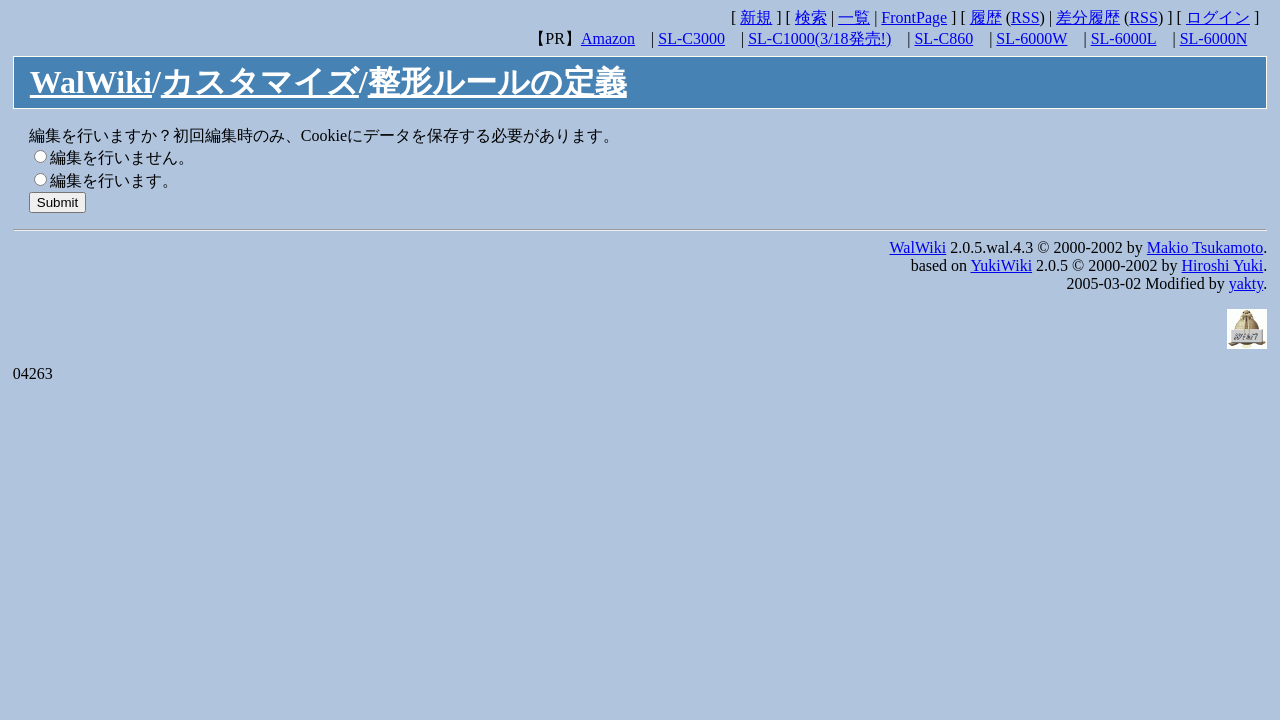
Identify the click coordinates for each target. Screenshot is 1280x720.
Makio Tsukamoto (1205, 247)
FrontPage (914, 17)
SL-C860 (943, 38)
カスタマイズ (260, 82)
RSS (1025, 17)
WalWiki (91, 82)
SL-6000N (1214, 38)
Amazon (608, 38)
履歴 (986, 17)
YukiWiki (1002, 265)
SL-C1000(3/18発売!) (819, 38)
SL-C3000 (691, 38)
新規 (756, 17)
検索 (811, 17)
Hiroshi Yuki (1223, 265)
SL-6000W (1031, 38)
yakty (1246, 283)
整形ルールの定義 (497, 82)
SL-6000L (1124, 38)
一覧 (854, 17)
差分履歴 (1088, 17)
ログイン (1218, 17)
